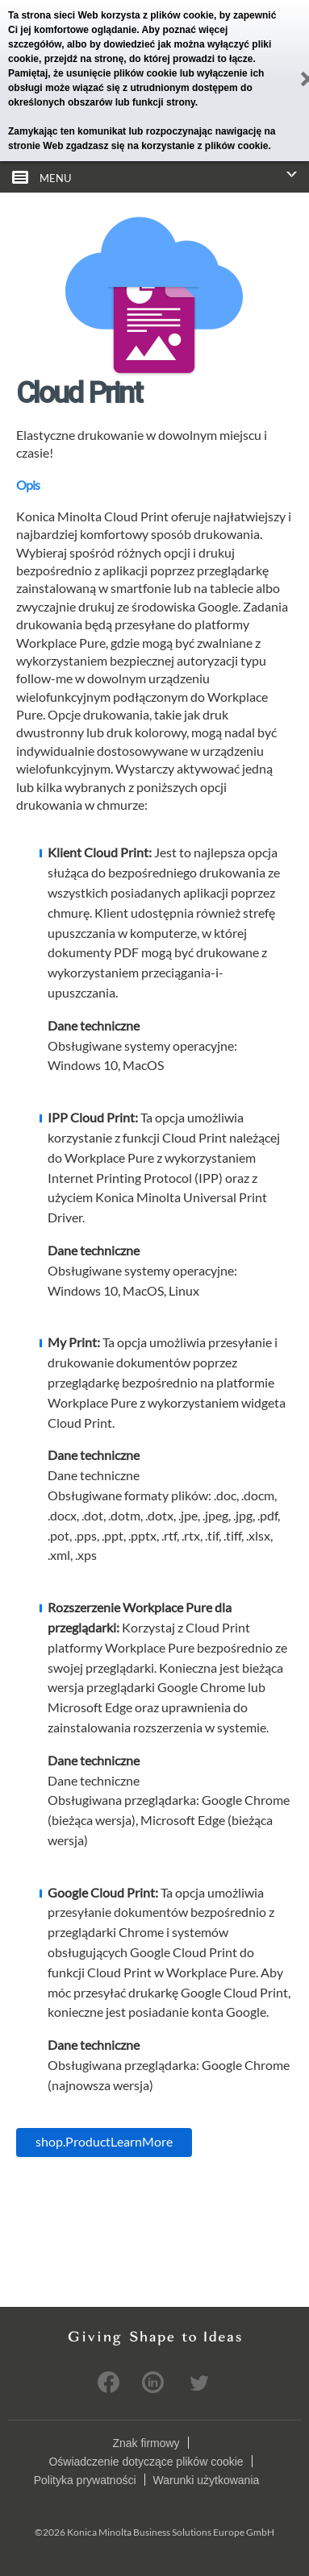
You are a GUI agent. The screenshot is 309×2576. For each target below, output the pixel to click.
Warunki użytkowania (206, 2479)
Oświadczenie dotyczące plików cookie (145, 2460)
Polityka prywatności (85, 2479)
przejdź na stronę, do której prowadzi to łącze (148, 58)
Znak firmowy (145, 2442)
